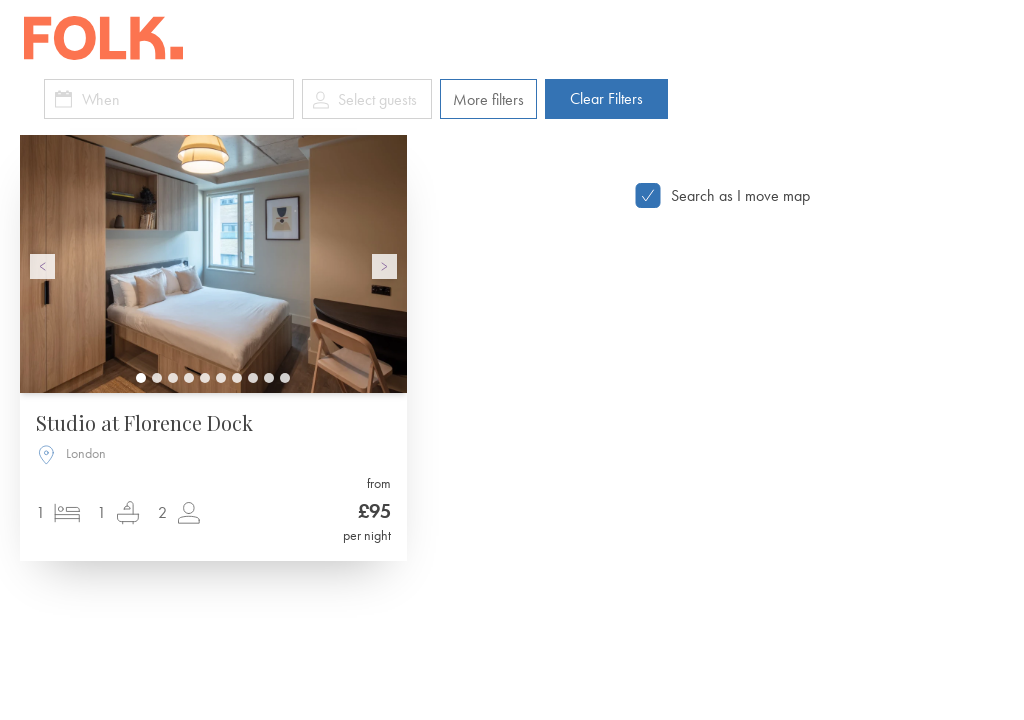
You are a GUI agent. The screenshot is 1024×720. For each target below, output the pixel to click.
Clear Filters (606, 98)
